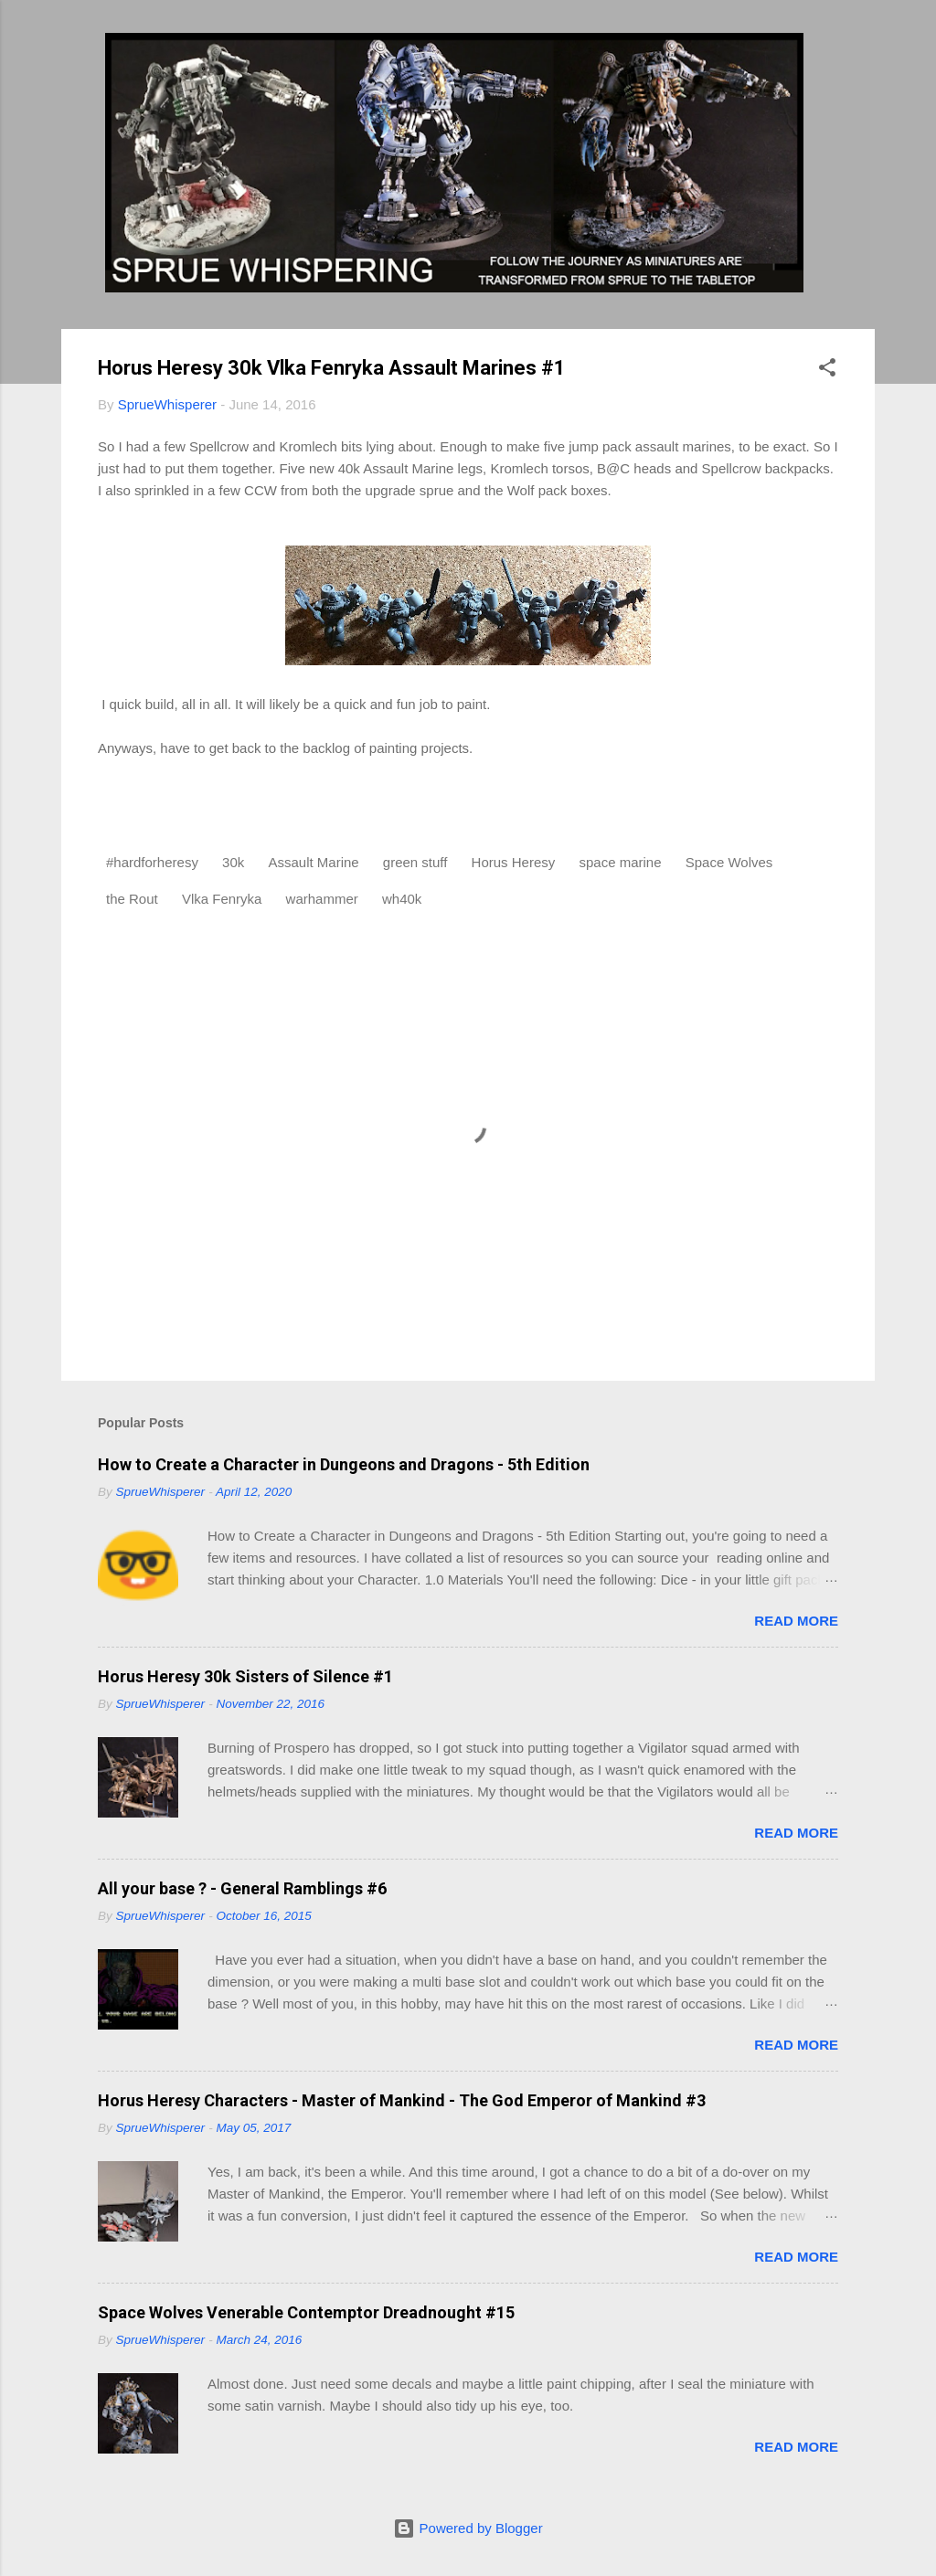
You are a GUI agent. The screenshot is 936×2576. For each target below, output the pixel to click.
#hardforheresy (152, 862)
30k (233, 862)
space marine (620, 862)
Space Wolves (729, 862)
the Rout (132, 898)
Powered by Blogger (467, 2528)
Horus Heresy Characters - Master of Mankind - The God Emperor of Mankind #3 (402, 2100)
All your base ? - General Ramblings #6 (242, 1888)
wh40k (401, 898)
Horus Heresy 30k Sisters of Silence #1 (245, 1676)
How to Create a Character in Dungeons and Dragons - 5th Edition (344, 1464)
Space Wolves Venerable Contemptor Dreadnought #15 (306, 2312)
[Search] (864, 50)
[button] (827, 370)
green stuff (415, 862)
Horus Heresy (514, 862)
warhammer (322, 898)
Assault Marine (313, 862)
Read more (796, 1620)
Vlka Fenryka (222, 898)
